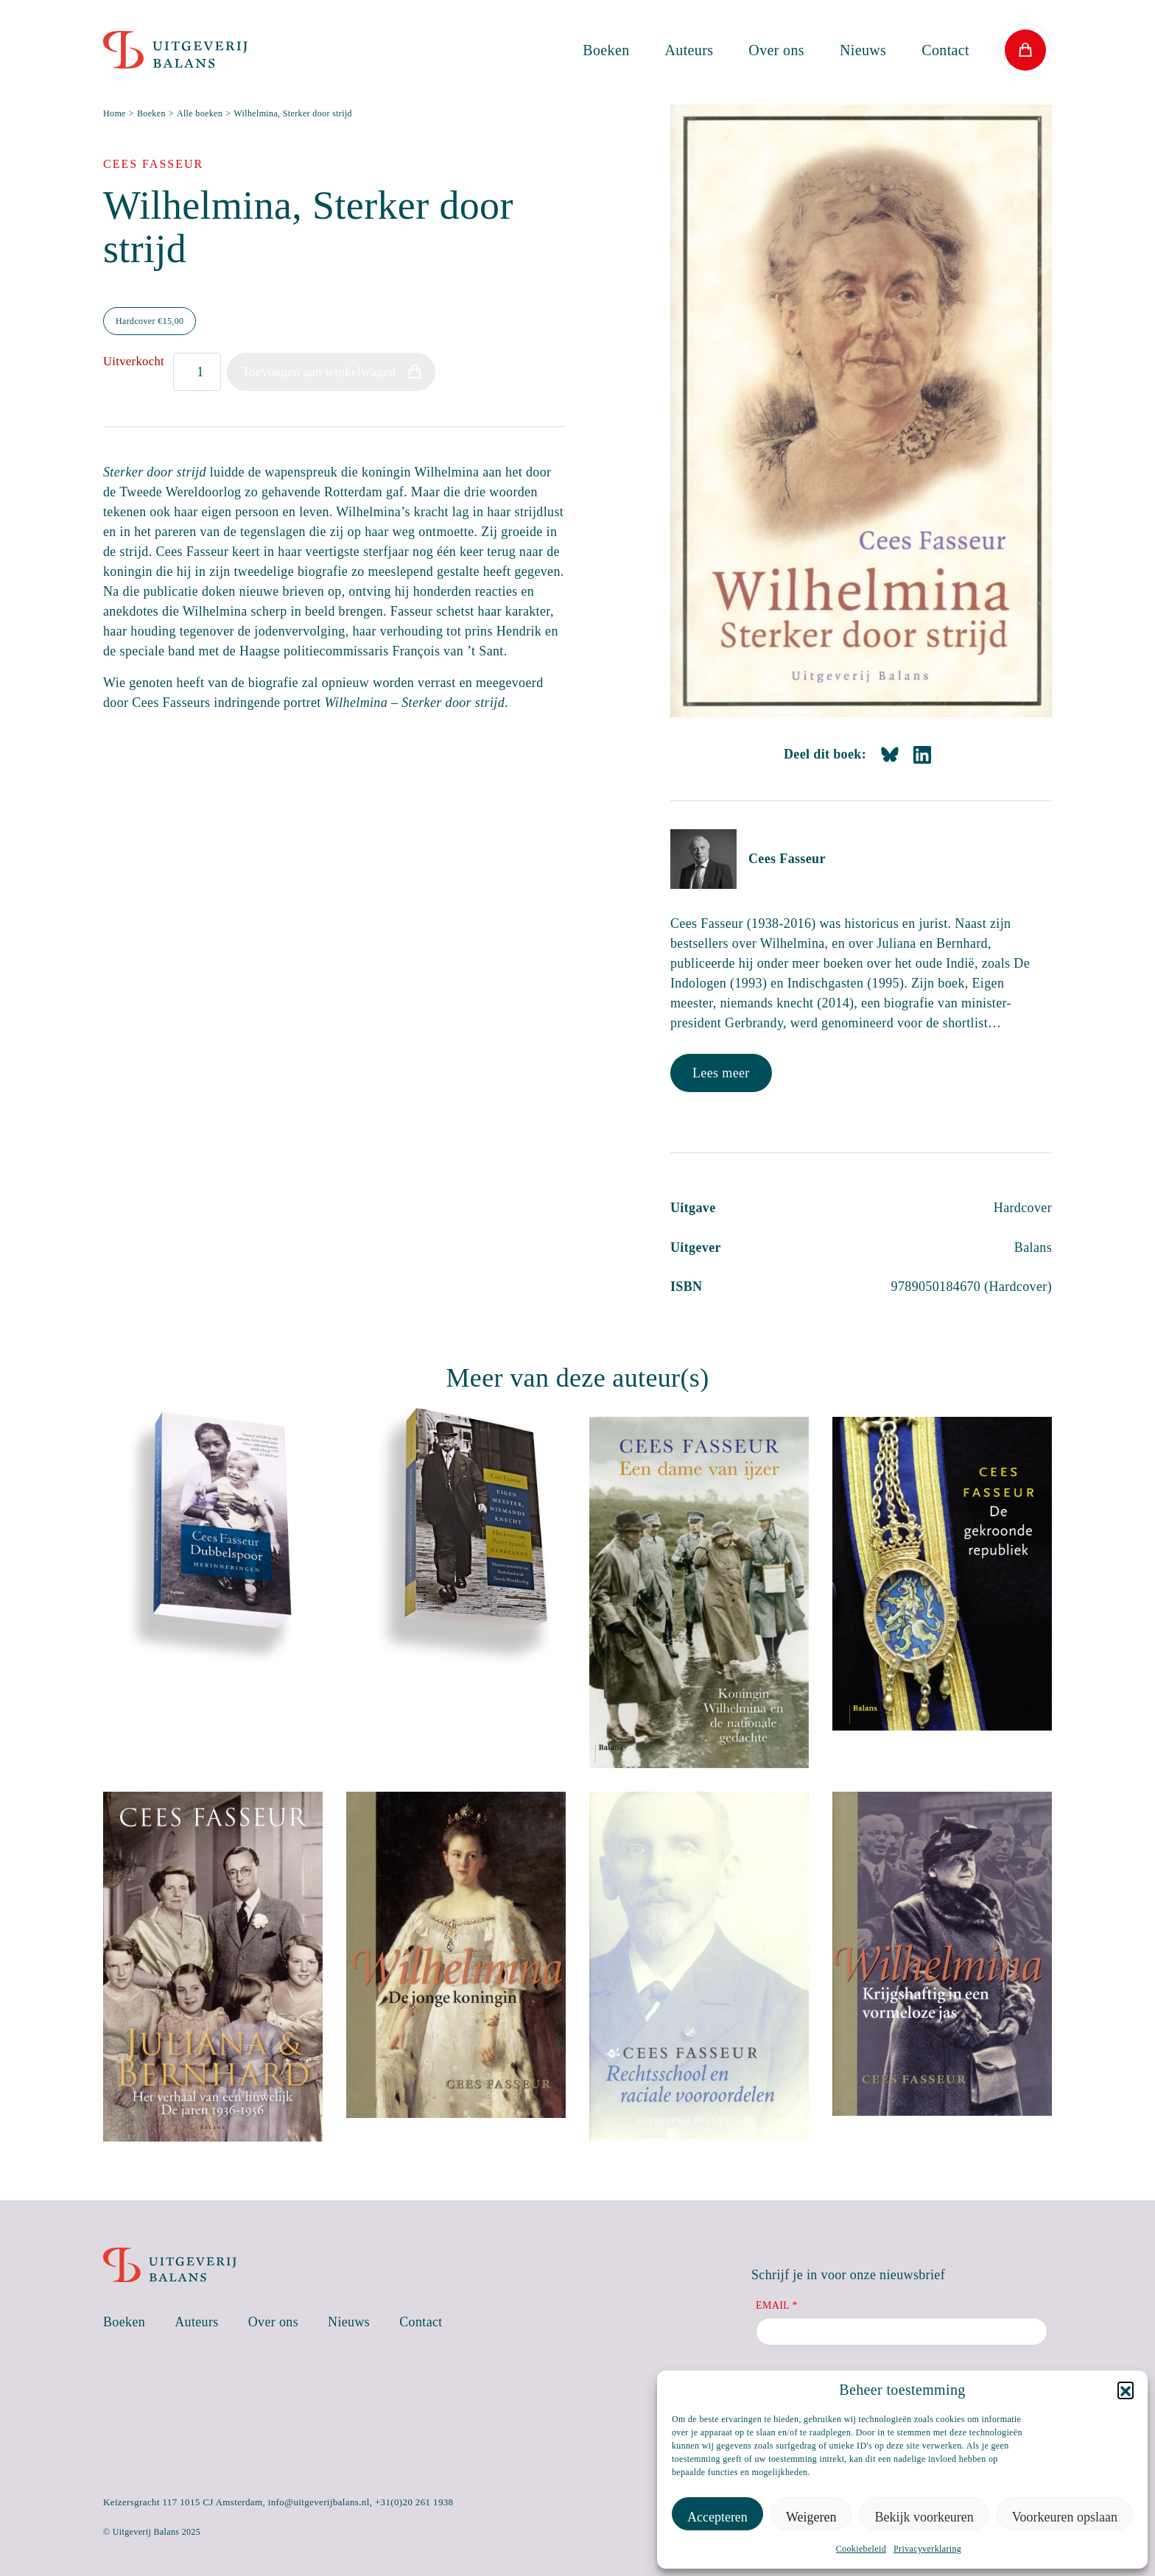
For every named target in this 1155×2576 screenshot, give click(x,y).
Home (114, 113)
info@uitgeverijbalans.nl (319, 2502)
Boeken (606, 50)
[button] (1125, 2389)
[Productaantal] (197, 372)
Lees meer (721, 1073)
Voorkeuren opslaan (1064, 2517)
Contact (945, 50)
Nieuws (863, 50)
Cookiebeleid (861, 2549)
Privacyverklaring (927, 2549)
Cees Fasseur (787, 858)
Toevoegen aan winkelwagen (319, 372)
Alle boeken (199, 113)
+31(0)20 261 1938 (414, 2502)
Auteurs (689, 50)
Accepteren (717, 2517)
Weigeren (811, 2517)
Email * (777, 2305)
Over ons (776, 50)
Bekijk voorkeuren (923, 2517)
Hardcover (149, 321)
